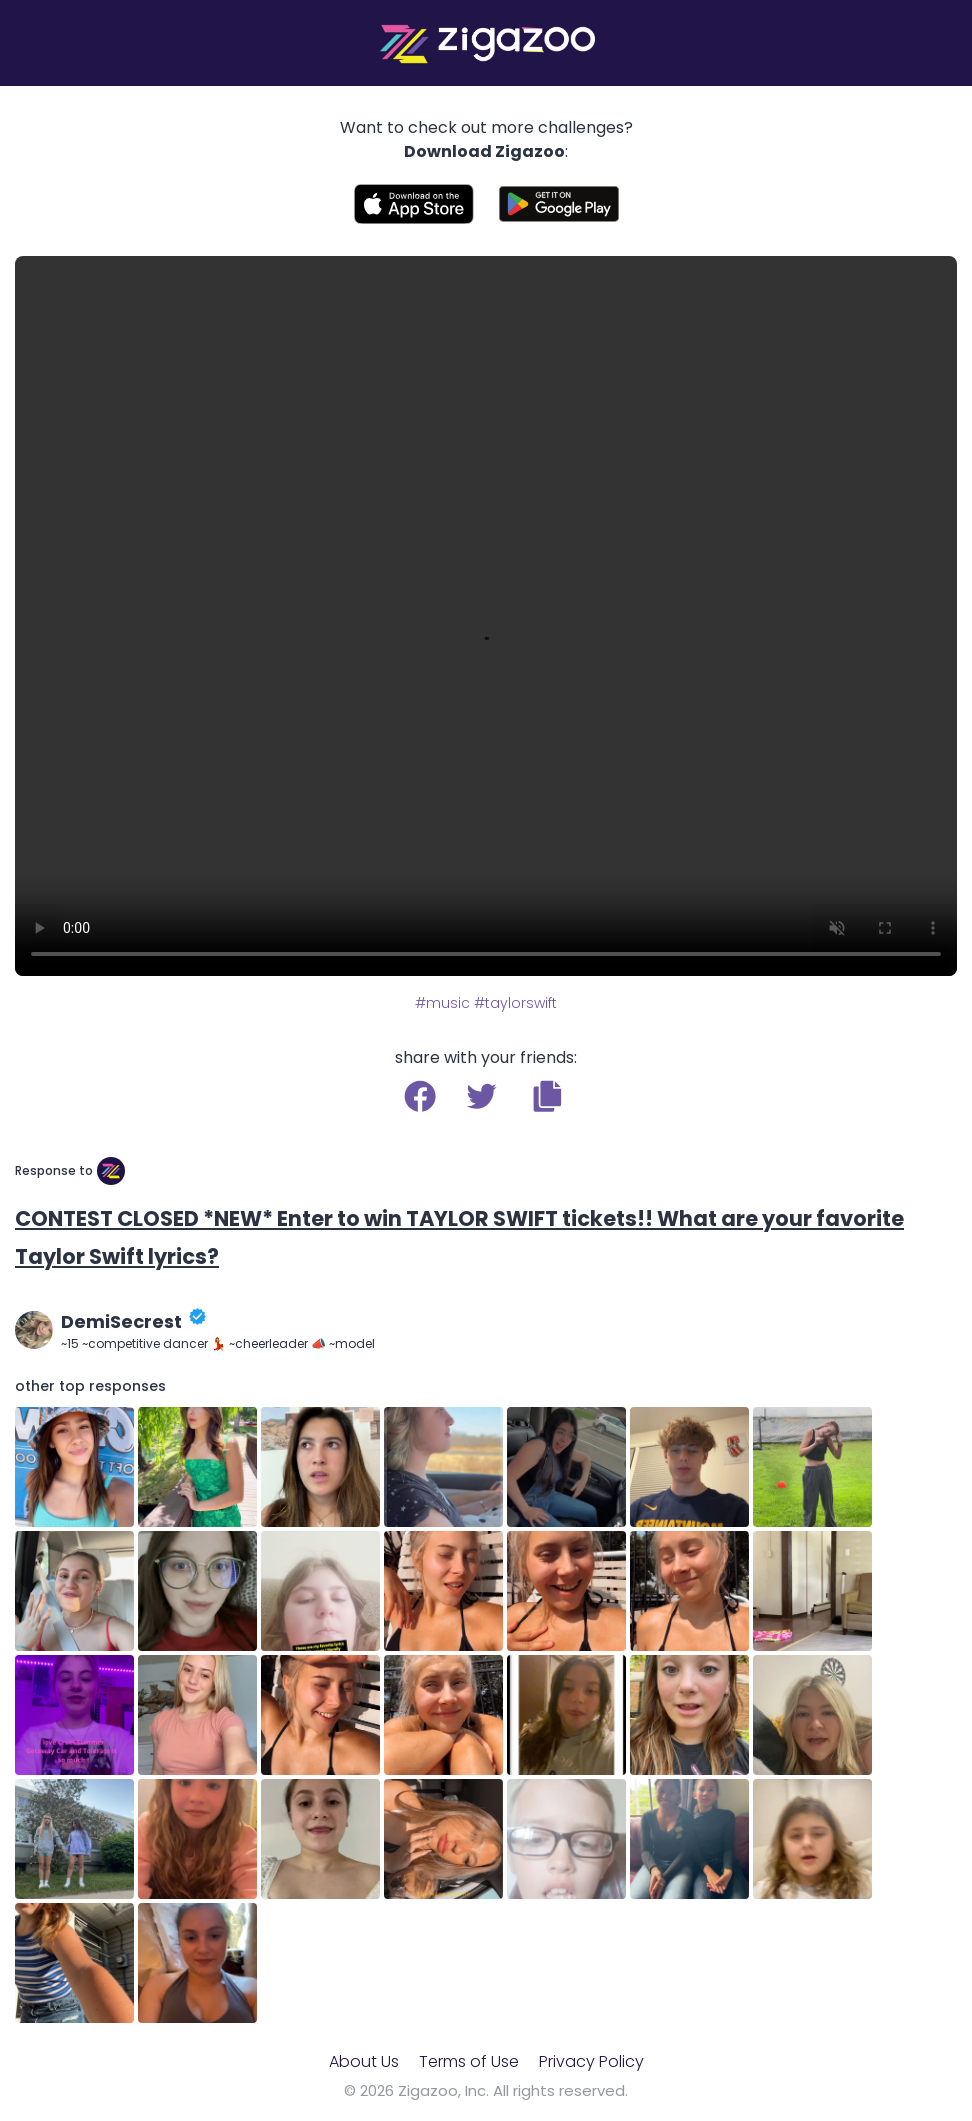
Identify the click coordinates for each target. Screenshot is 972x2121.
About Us (364, 2061)
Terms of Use (469, 2061)
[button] (547, 1096)
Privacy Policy (591, 2061)
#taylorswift (515, 1003)
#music (442, 1003)
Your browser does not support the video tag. (486, 616)
